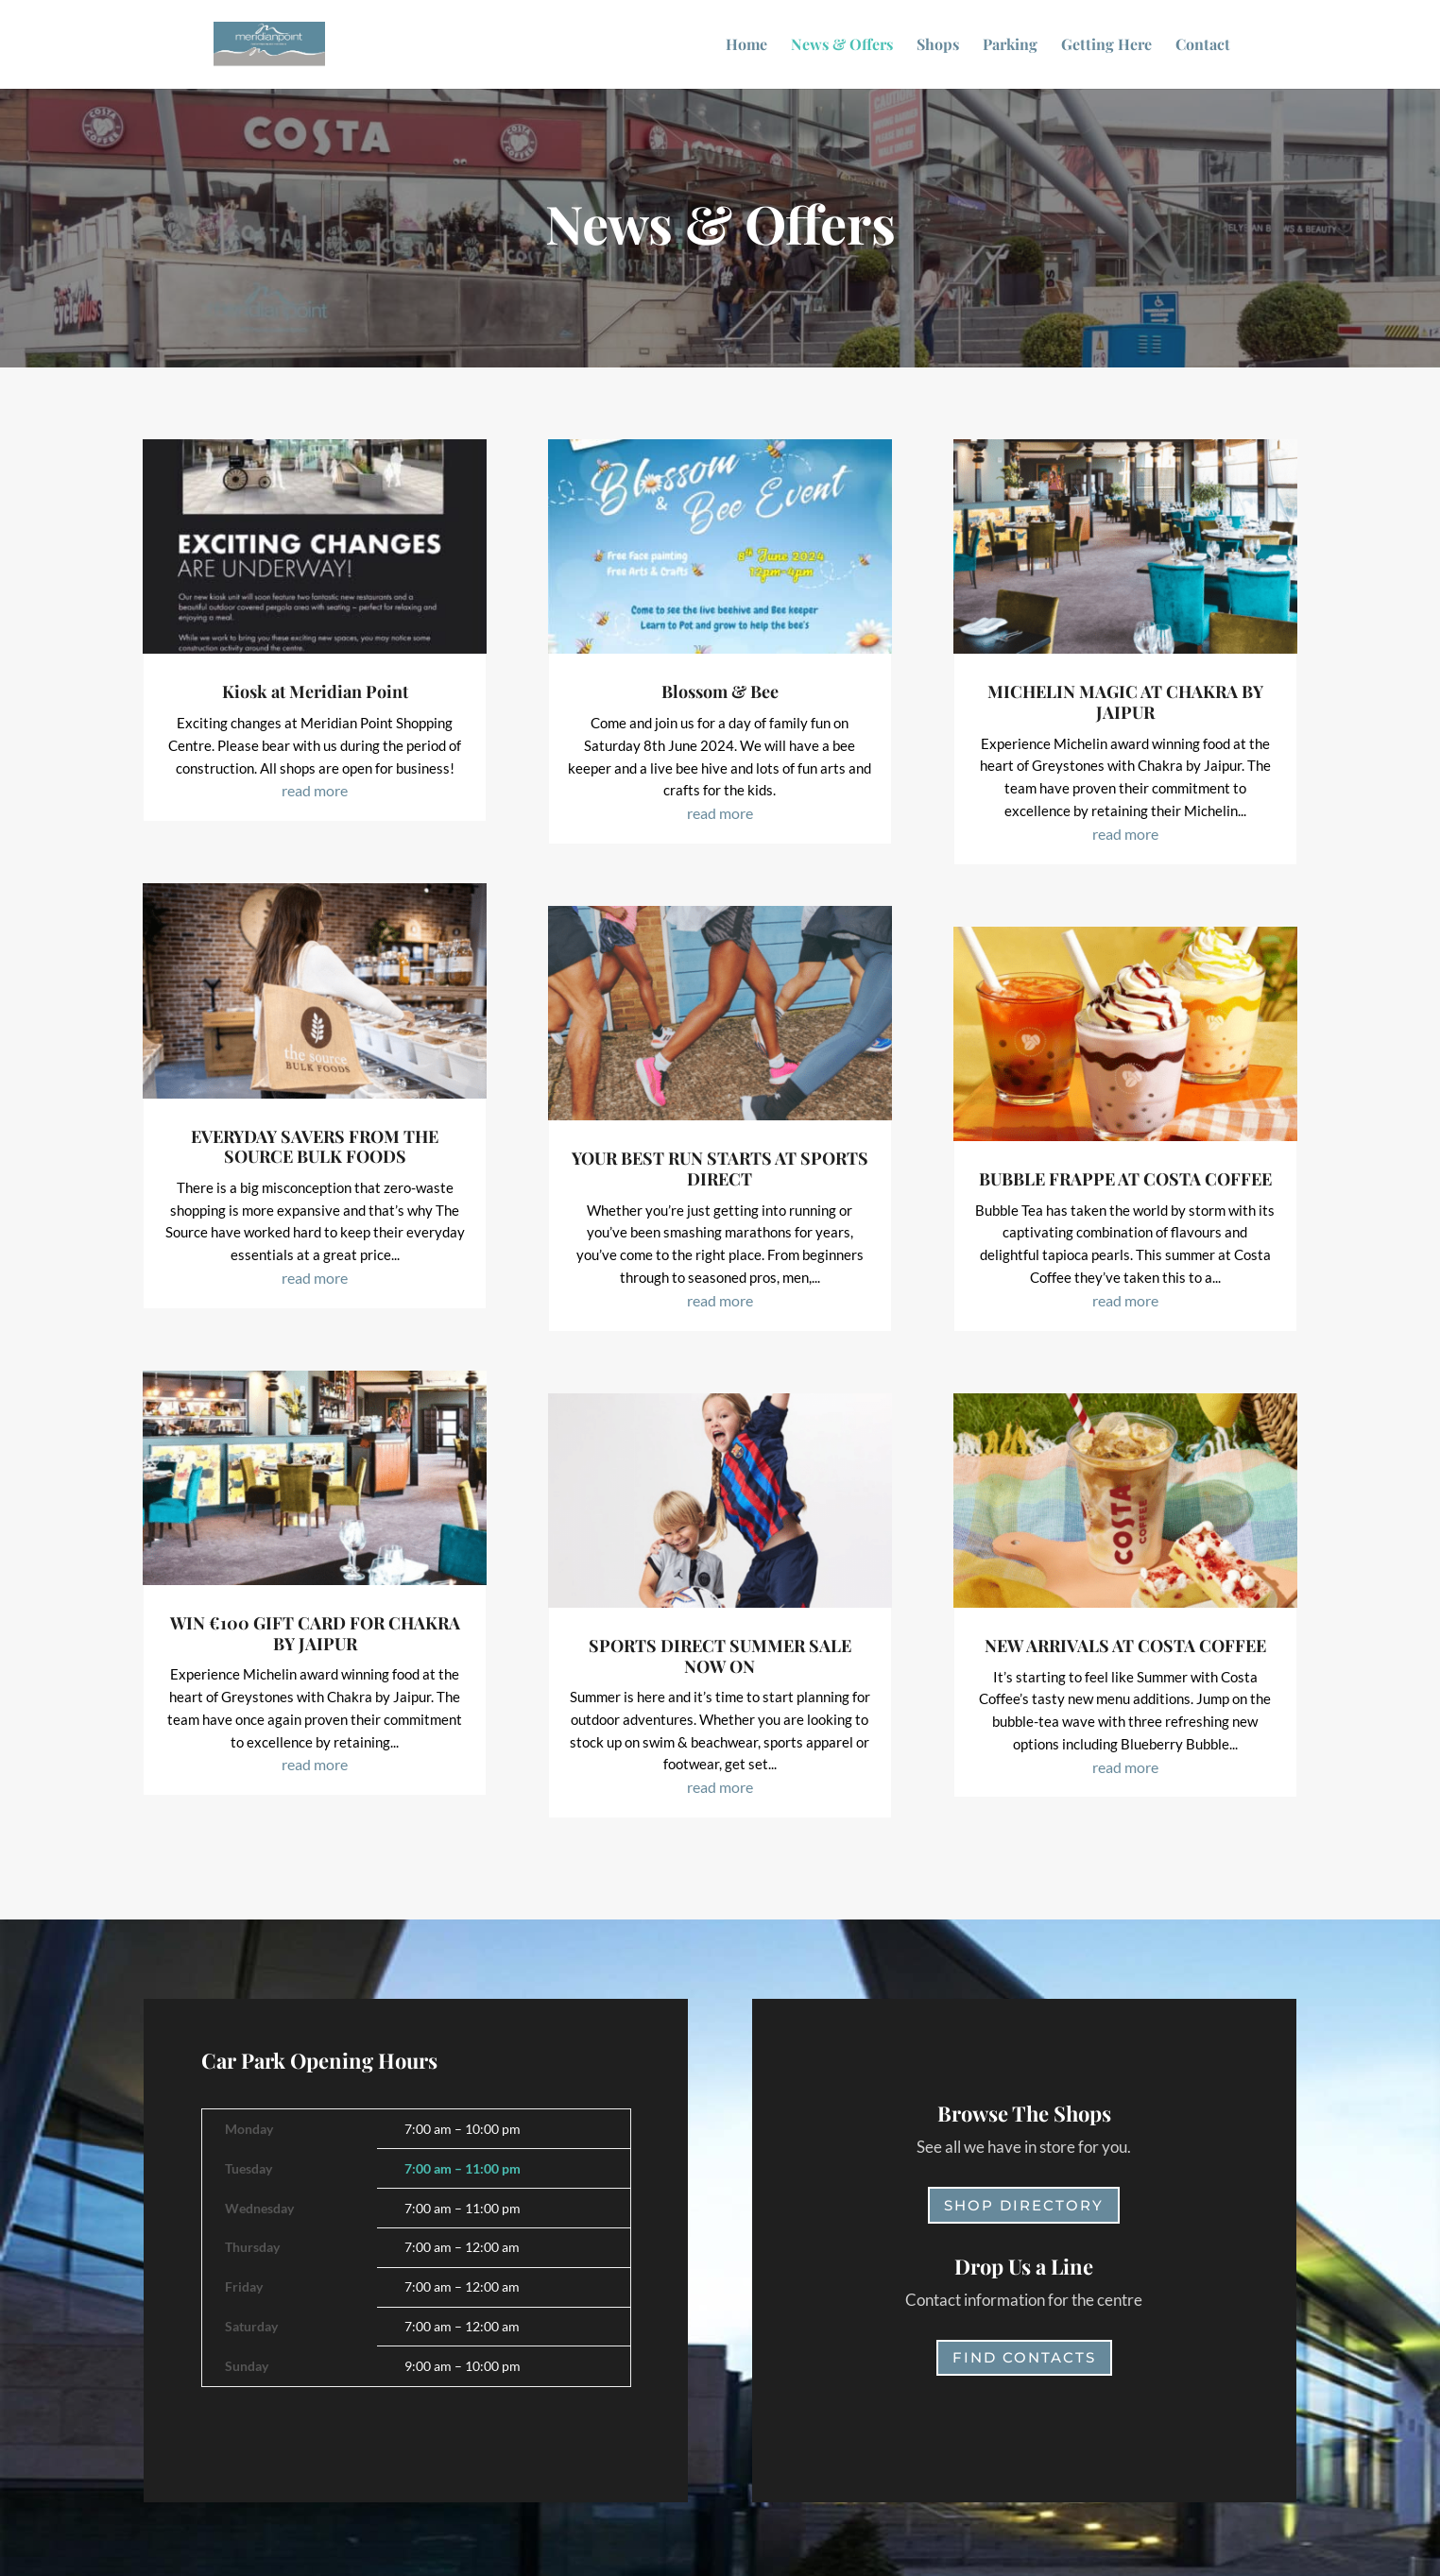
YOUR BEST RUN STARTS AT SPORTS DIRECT (720, 1168)
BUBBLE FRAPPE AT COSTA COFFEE (1125, 1179)
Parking (1010, 46)
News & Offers (842, 46)
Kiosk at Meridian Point (315, 691)
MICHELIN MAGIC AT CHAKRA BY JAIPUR (1125, 702)
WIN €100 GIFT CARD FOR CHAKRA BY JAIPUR (315, 1633)
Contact (1202, 46)
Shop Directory (1024, 2205)
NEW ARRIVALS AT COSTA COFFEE (1125, 1645)
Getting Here (1106, 46)
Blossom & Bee (720, 691)
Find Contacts (1024, 2357)
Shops (938, 46)
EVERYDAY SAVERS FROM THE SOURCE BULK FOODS (314, 1147)
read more (315, 790)
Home (746, 46)
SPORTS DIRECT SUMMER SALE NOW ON (720, 1656)
